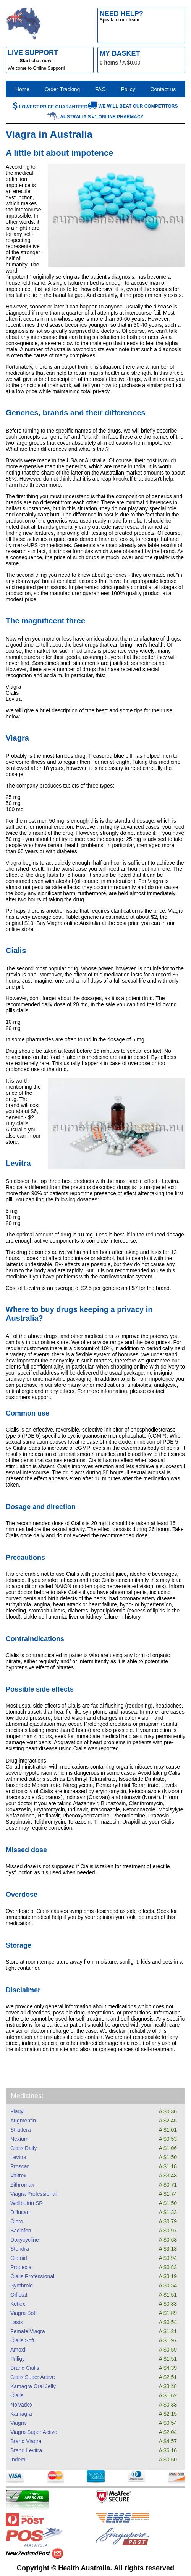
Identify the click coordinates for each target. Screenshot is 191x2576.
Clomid (18, 2258)
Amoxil (18, 2350)
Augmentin (23, 2121)
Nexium (19, 2139)
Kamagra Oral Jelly (33, 2386)
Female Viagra (27, 2331)
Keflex (17, 2304)
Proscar (19, 2166)
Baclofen (20, 2230)
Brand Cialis (24, 2368)
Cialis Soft (22, 2340)
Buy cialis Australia (17, 1126)
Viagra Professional (33, 2194)
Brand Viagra (25, 2441)
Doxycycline (24, 2240)
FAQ (100, 89)
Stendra (19, 2249)
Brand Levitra (26, 2450)
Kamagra (21, 2414)
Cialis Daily (23, 2148)
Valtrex (18, 2175)
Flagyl (17, 2111)
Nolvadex (21, 2405)
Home (22, 89)
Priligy (17, 2359)
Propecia (20, 2267)
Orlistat (18, 2295)
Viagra (18, 2423)
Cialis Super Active (32, 2377)
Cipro (16, 2221)
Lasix (16, 2322)
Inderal (18, 2460)
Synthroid (21, 2285)
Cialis (16, 2395)
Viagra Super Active (33, 2432)
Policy (128, 89)
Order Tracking (62, 89)
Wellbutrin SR (26, 2203)
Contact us (163, 89)
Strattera (20, 2130)
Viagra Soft (23, 2313)
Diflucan (20, 2212)
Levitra (18, 2157)
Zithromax (22, 2185)
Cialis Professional (32, 2276)
